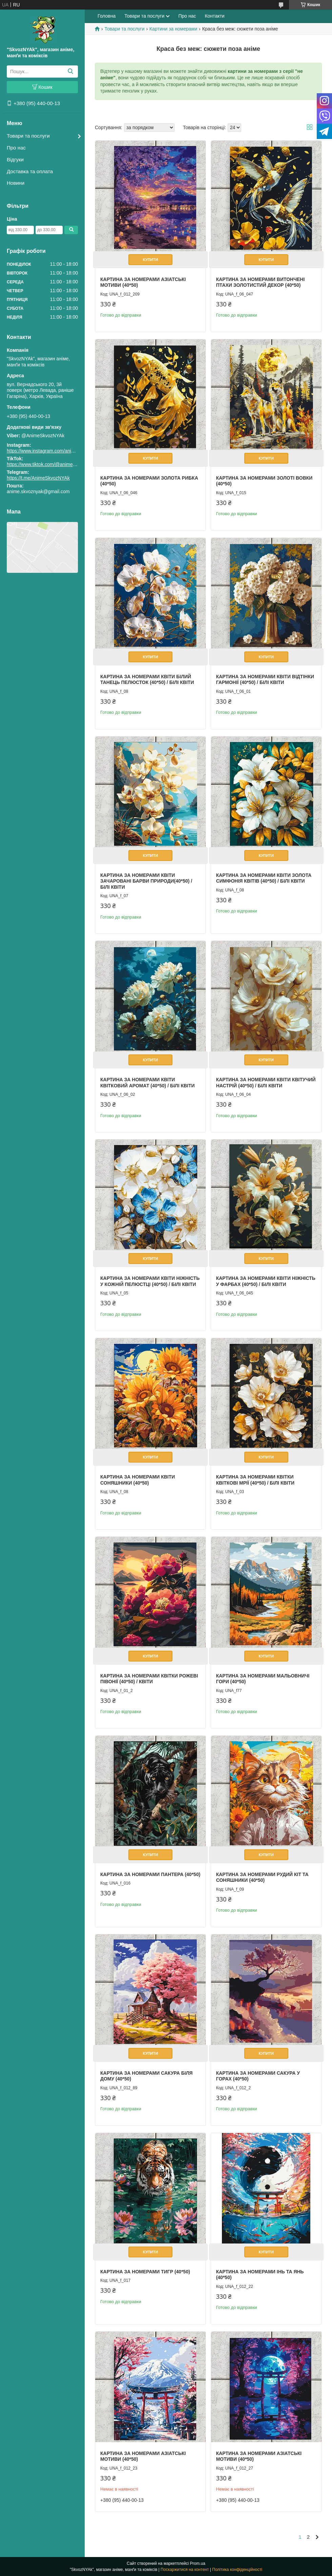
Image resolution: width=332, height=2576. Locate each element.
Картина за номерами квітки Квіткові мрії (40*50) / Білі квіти (255, 1480)
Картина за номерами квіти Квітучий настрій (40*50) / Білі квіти (266, 1082)
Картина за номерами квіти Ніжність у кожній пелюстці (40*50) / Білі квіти (150, 1281)
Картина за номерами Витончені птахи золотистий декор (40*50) (260, 282)
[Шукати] (70, 71)
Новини (15, 183)
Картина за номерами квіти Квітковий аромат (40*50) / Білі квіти (147, 1082)
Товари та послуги (28, 136)
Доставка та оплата (30, 171)
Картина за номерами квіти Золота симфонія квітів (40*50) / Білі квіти (264, 878)
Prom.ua (197, 2563)
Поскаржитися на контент (185, 2569)
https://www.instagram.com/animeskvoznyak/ (54, 451)
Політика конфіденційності (237, 2569)
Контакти (214, 16)
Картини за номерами (173, 28)
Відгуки (15, 159)
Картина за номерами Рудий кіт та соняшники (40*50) (262, 1877)
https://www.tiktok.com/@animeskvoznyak (51, 464)
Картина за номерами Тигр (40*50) (145, 2271)
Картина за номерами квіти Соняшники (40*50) (137, 1480)
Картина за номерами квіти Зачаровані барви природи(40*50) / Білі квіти (146, 881)
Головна (107, 16)
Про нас (16, 147)
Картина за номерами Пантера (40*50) (150, 1874)
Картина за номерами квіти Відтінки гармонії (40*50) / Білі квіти (265, 679)
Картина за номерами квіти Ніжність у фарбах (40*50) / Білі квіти (265, 1281)
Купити (150, 260)
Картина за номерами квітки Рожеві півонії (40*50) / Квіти (149, 1679)
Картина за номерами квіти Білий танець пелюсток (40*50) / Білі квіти (147, 679)
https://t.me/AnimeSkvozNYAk (38, 478)
